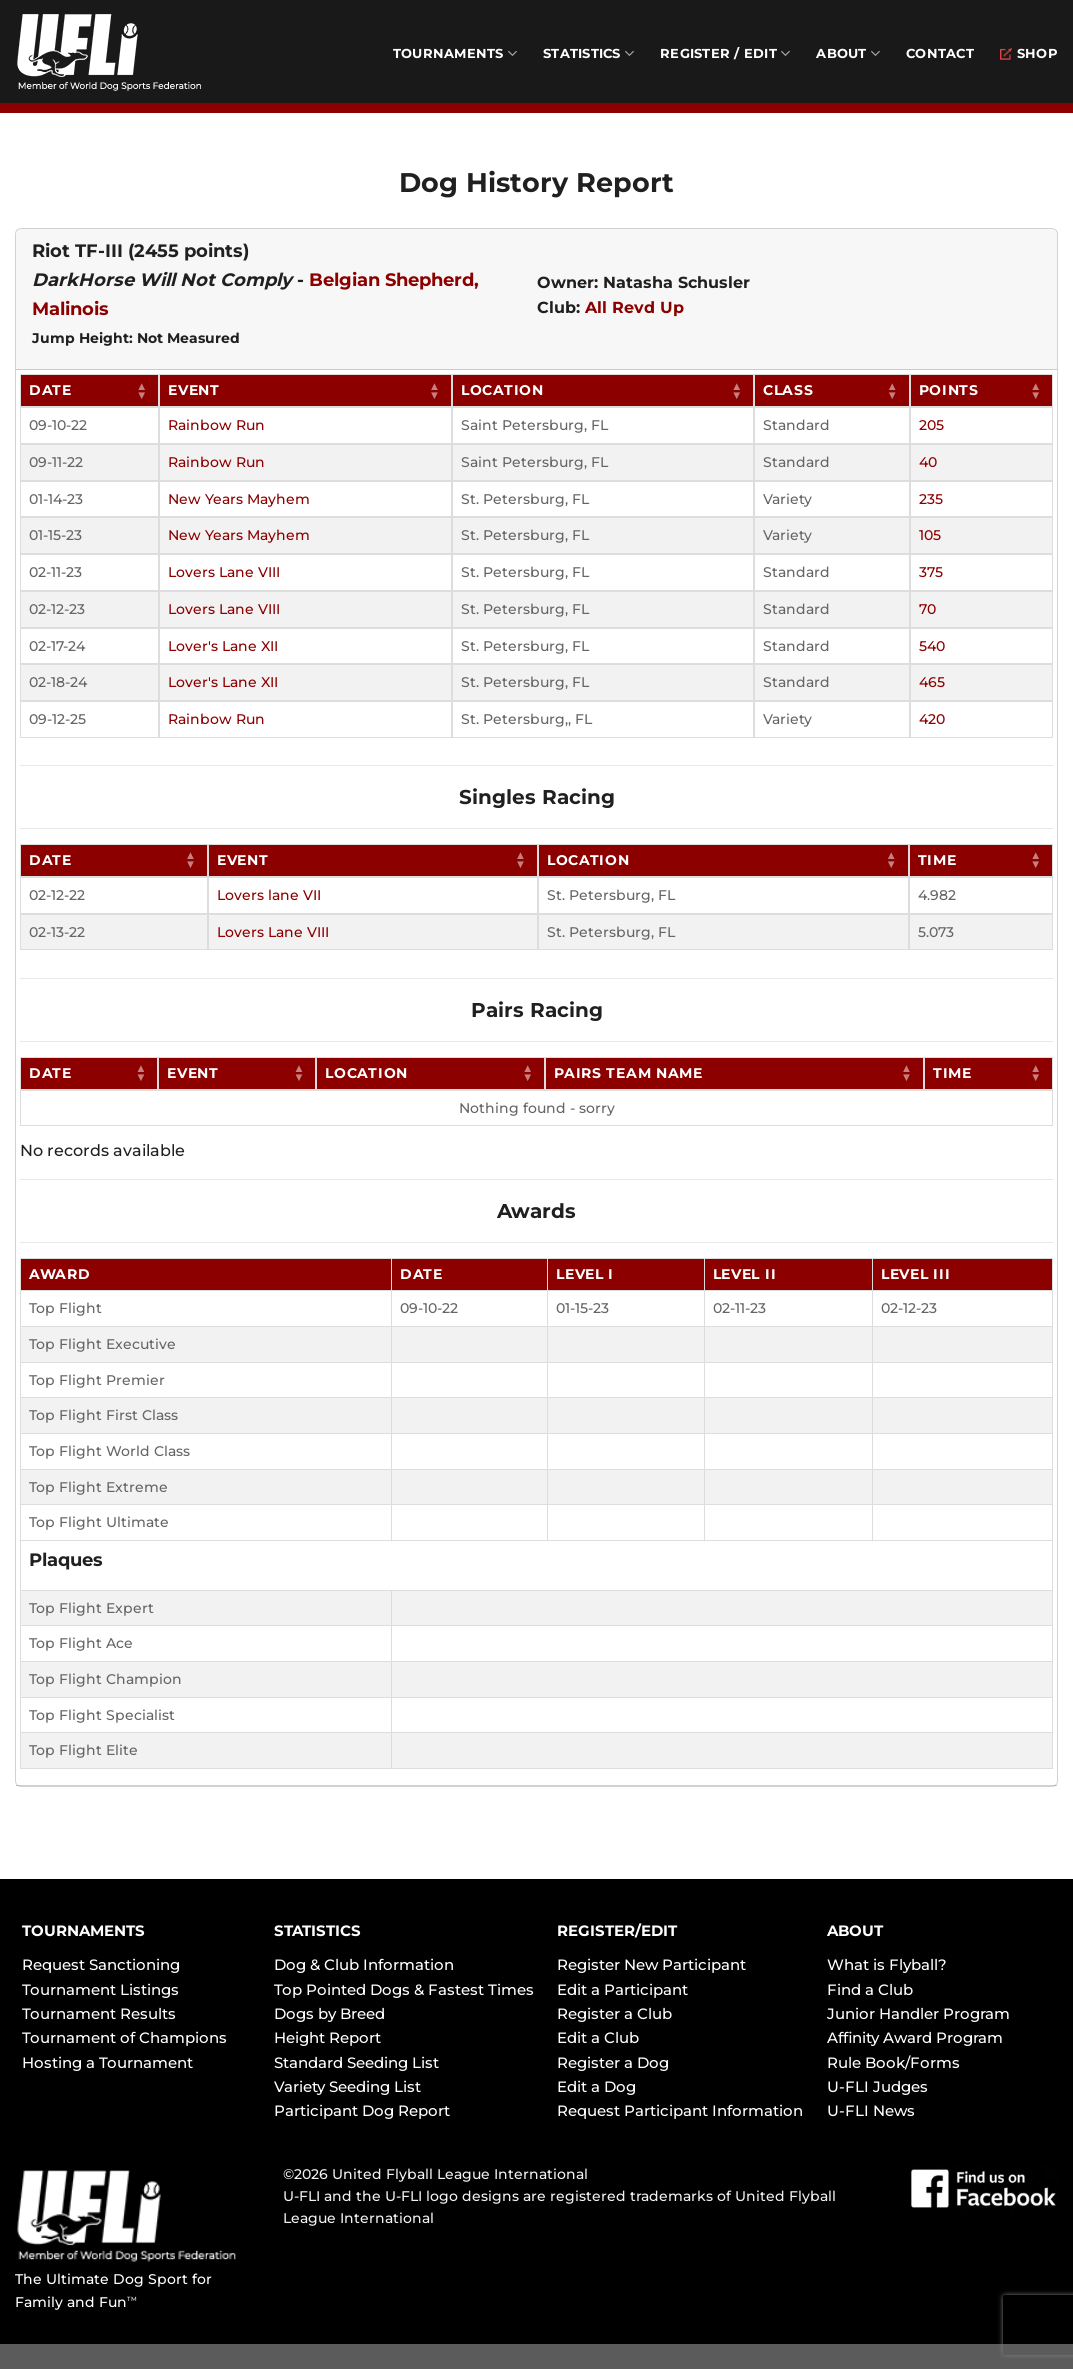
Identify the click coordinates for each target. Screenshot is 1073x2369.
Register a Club (614, 2013)
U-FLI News (871, 2110)
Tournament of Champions (124, 2037)
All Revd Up (634, 307)
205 (931, 425)
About (848, 53)
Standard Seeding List (356, 2062)
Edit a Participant (622, 1989)
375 (931, 572)
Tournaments (455, 53)
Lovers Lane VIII (224, 572)
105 (930, 535)
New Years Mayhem (239, 499)
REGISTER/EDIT (617, 1930)
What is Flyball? (887, 1964)
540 (932, 646)
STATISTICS (317, 1930)
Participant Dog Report (362, 2110)
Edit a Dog (596, 2086)
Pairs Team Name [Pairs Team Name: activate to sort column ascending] (628, 1073)
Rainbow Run (216, 425)
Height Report (327, 2037)
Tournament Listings (100, 1989)
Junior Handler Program (918, 2013)
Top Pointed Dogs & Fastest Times (404, 1989)
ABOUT (855, 1930)
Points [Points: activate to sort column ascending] (949, 390)
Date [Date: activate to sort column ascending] (50, 390)
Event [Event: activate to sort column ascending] (194, 390)
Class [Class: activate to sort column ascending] (788, 390)
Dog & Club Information (364, 1964)
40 (928, 462)
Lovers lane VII (269, 895)
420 (932, 719)
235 (931, 499)
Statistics (588, 53)
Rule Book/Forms (893, 2062)
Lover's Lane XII (223, 646)
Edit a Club (598, 2037)
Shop (1029, 53)
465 (932, 682)
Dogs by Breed (329, 2013)
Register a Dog (613, 2062)
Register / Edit (725, 53)
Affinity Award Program (915, 2037)
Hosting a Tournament (107, 2062)
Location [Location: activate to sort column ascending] (502, 390)
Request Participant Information (680, 2110)
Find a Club (870, 1989)
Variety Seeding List (347, 2086)
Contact (940, 53)
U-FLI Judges (877, 2086)
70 (927, 609)
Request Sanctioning (101, 1964)
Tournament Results (99, 2013)
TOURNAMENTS (83, 1930)
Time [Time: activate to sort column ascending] (937, 860)
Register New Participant (651, 1964)
